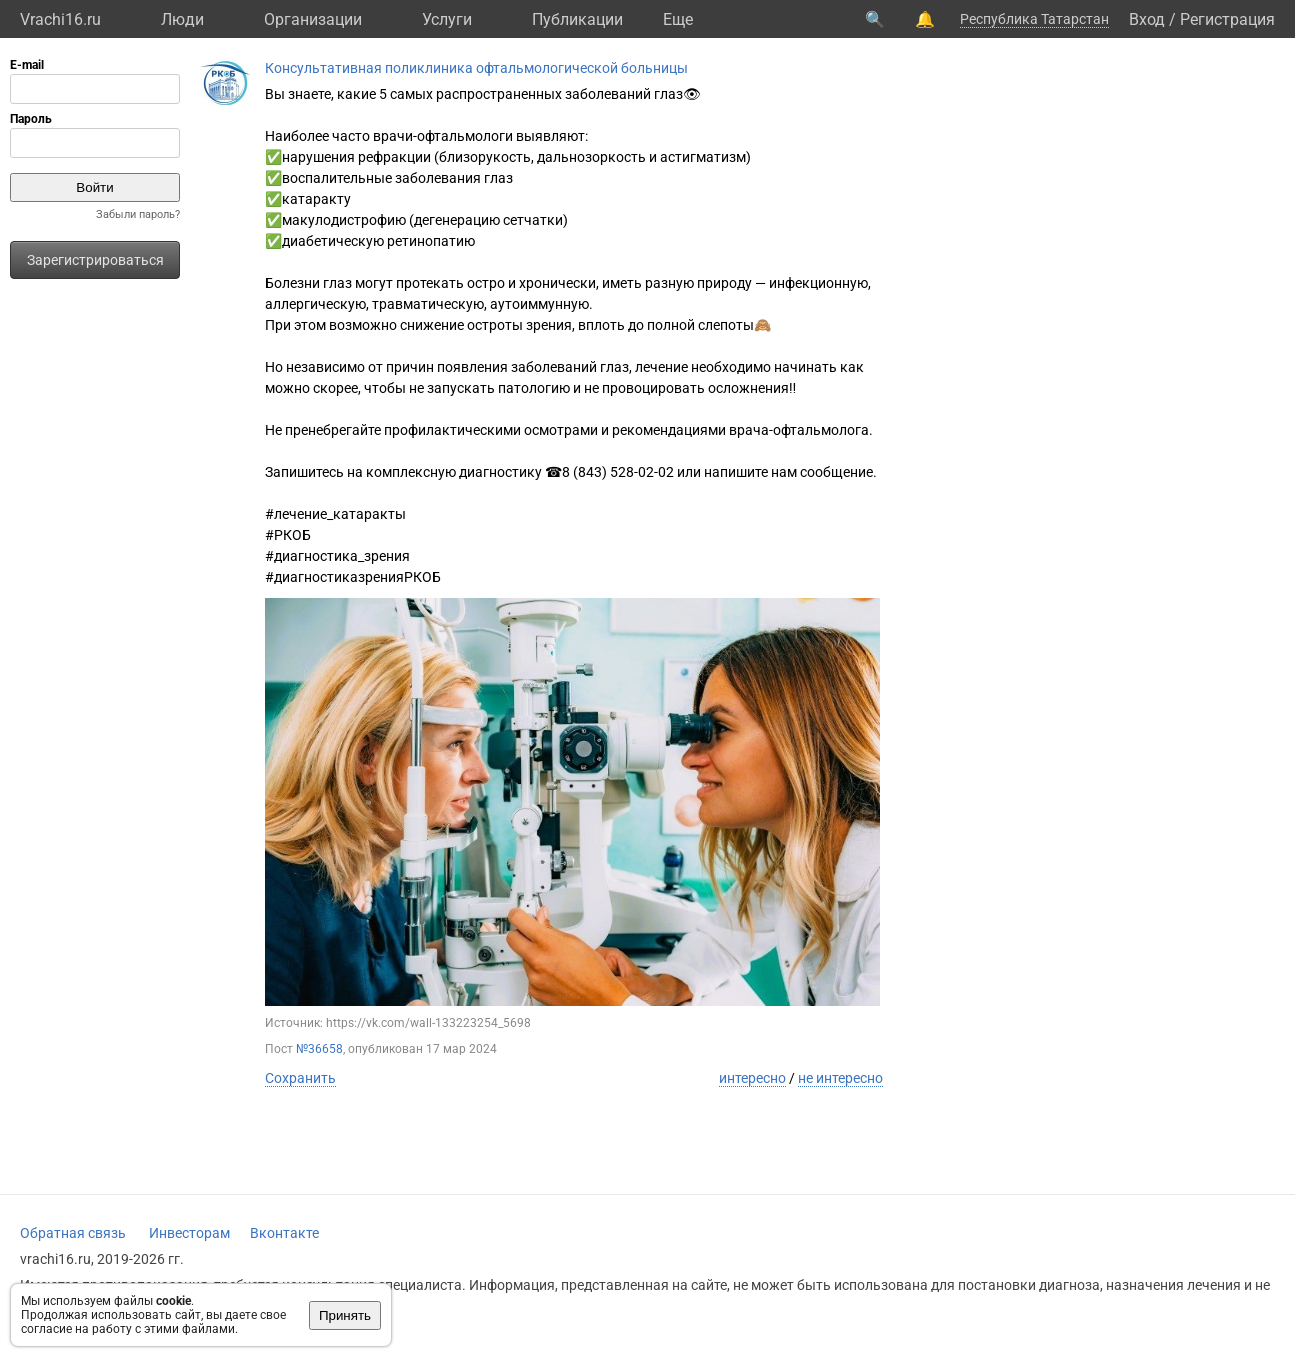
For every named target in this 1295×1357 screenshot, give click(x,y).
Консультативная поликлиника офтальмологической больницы (476, 68)
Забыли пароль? (138, 214)
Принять (345, 1315)
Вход (1147, 19)
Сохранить (300, 1078)
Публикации (577, 19)
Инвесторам (189, 1233)
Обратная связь (73, 1233)
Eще (678, 19)
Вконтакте (284, 1233)
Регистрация (1227, 19)
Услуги (447, 19)
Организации (313, 19)
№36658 (319, 1049)
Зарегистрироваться (95, 260)
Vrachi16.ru (60, 19)
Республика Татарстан (1034, 19)
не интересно (840, 1078)
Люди (182, 19)
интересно (752, 1078)
